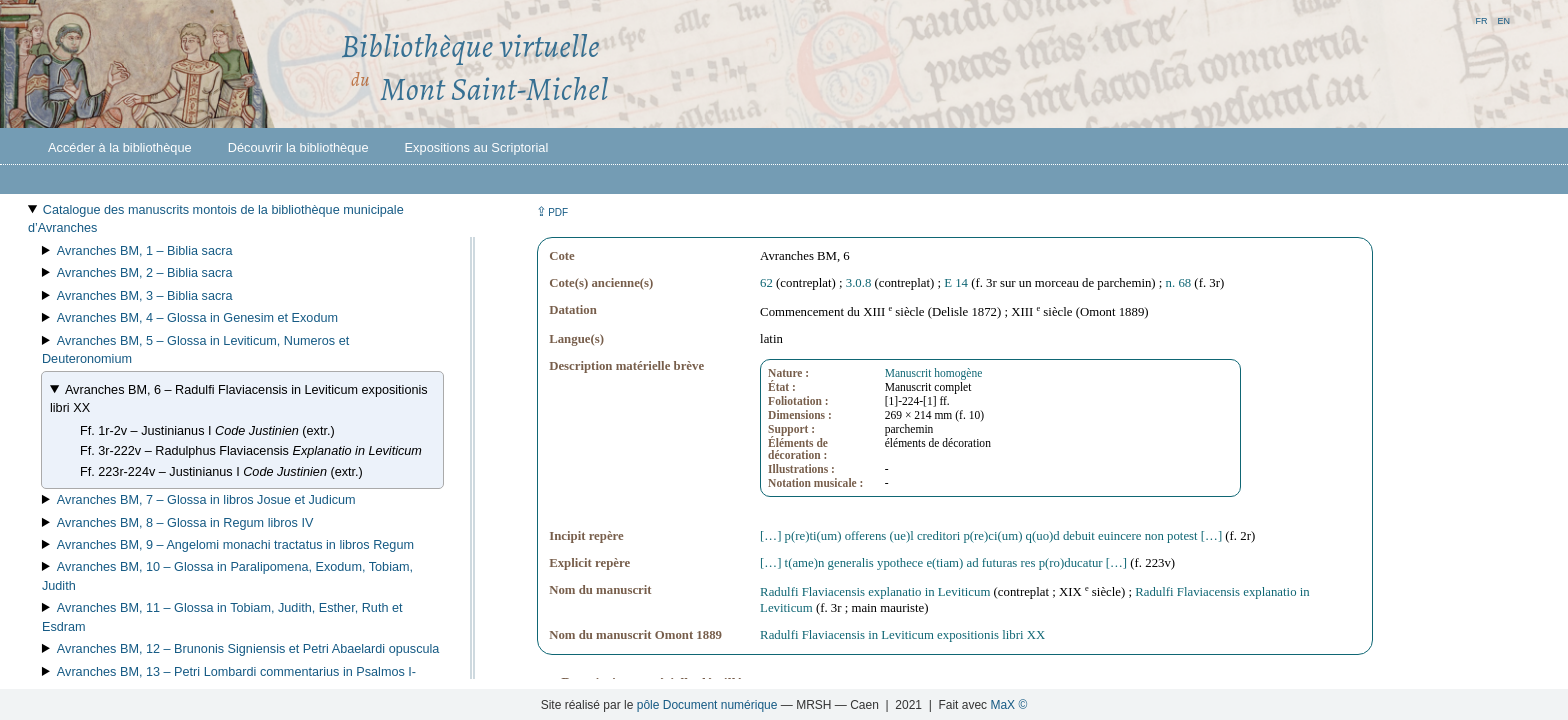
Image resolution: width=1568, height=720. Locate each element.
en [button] (1503, 19)
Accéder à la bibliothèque (120, 147)
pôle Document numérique (707, 705)
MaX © (1008, 705)
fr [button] (1481, 19)
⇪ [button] (552, 211)
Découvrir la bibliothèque (298, 147)
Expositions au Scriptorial (477, 147)
